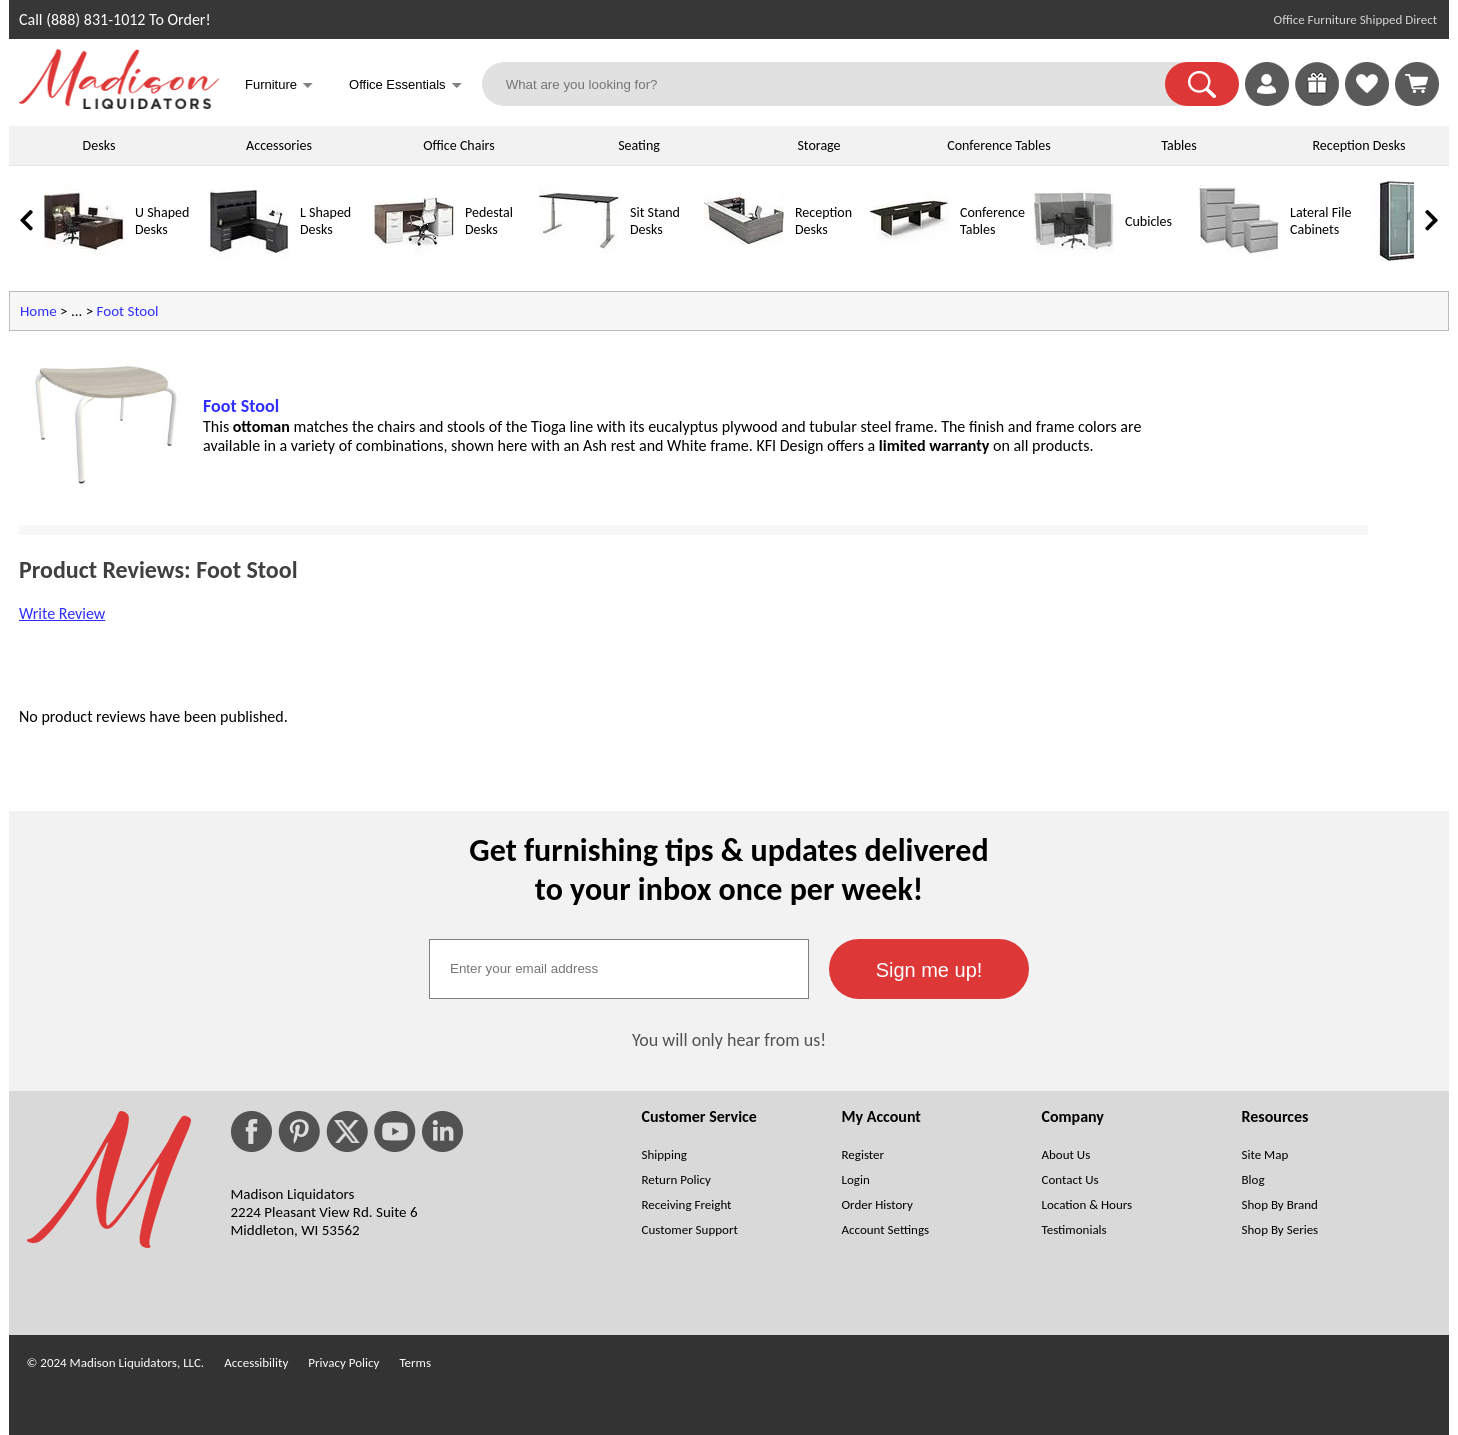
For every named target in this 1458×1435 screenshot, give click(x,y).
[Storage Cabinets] (1404, 256)
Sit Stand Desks (655, 221)
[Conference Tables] (909, 256)
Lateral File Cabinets (1320, 221)
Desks (99, 145)
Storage (818, 145)
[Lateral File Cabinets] (1239, 256)
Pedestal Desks (489, 221)
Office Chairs (458, 145)
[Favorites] (1367, 100)
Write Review (62, 613)
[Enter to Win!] (1317, 100)
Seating (639, 145)
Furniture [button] (279, 86)
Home (38, 311)
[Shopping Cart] (1417, 84)
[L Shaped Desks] (249, 256)
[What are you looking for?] (836, 84)
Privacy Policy (343, 1362)
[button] (1202, 84)
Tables (1178, 145)
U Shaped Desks (162, 221)
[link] (1417, 84)
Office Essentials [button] (405, 86)
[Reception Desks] (744, 256)
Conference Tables (999, 145)
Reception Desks (1359, 145)
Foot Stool (128, 311)
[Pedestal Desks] (414, 256)
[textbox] (619, 969)
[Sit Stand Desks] (579, 256)
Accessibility (256, 1362)
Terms (415, 1362)
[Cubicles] (1074, 256)
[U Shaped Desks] (84, 256)
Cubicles (1148, 221)
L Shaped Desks (325, 221)
